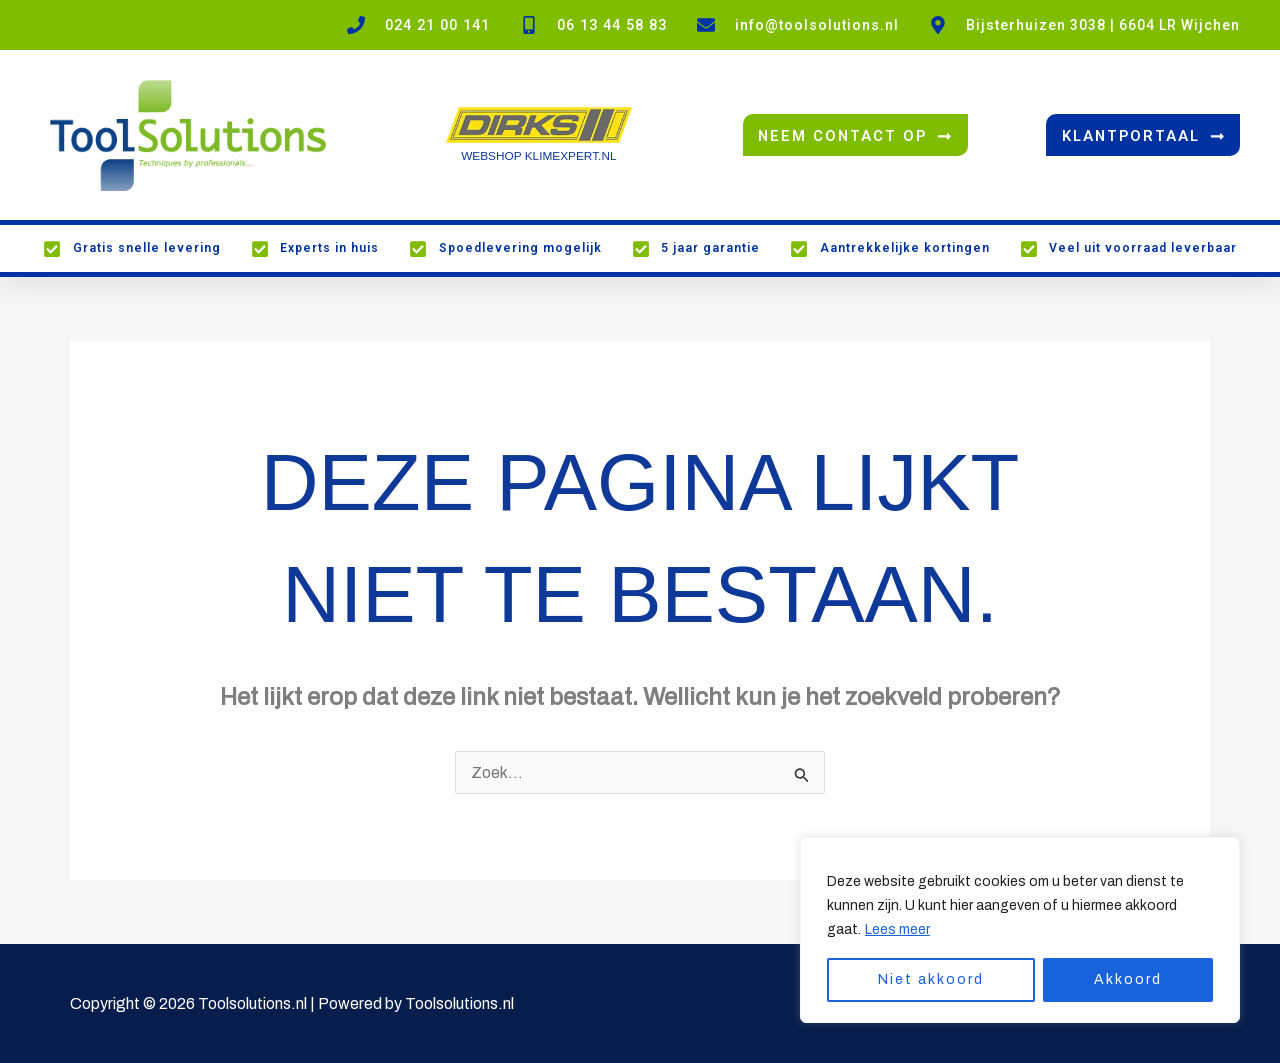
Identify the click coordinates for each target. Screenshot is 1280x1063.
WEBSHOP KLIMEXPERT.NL (539, 156)
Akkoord (1128, 979)
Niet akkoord (931, 979)
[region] (1020, 930)
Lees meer (897, 929)
